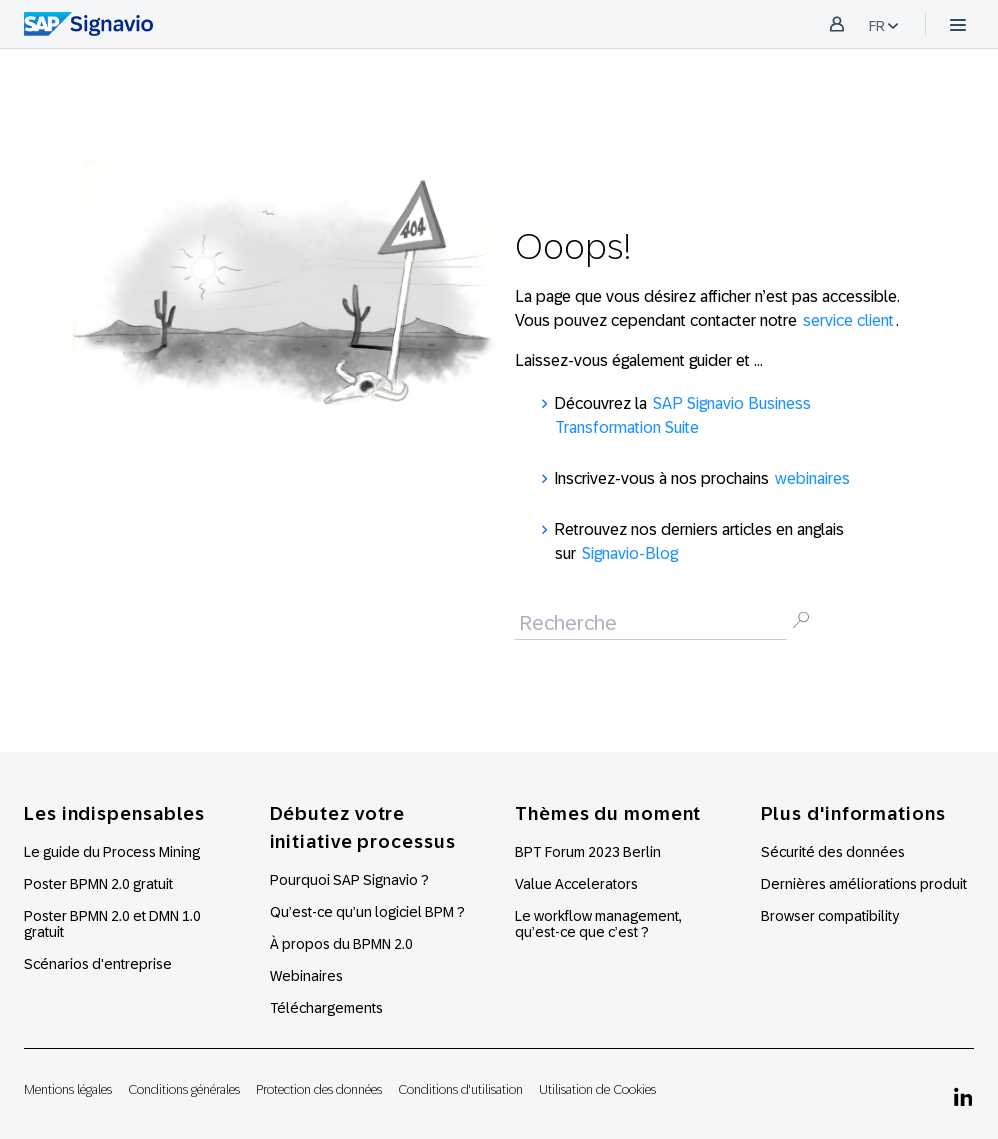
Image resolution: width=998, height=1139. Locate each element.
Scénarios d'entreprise (98, 964)
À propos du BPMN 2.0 (341, 944)
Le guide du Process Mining (112, 852)
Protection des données (319, 1089)
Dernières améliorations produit (864, 884)
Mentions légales (68, 1089)
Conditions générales (184, 1089)
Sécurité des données (833, 852)
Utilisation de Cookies (597, 1089)
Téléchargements (326, 1008)
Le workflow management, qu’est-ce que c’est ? (598, 924)
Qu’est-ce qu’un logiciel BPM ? (367, 912)
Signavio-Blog (630, 553)
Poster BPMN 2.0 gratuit (98, 884)
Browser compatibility (830, 916)
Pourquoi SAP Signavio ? (349, 880)
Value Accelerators (576, 884)
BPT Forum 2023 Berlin (588, 852)
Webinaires (306, 976)
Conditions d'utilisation (460, 1089)
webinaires (812, 478)
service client (848, 320)
